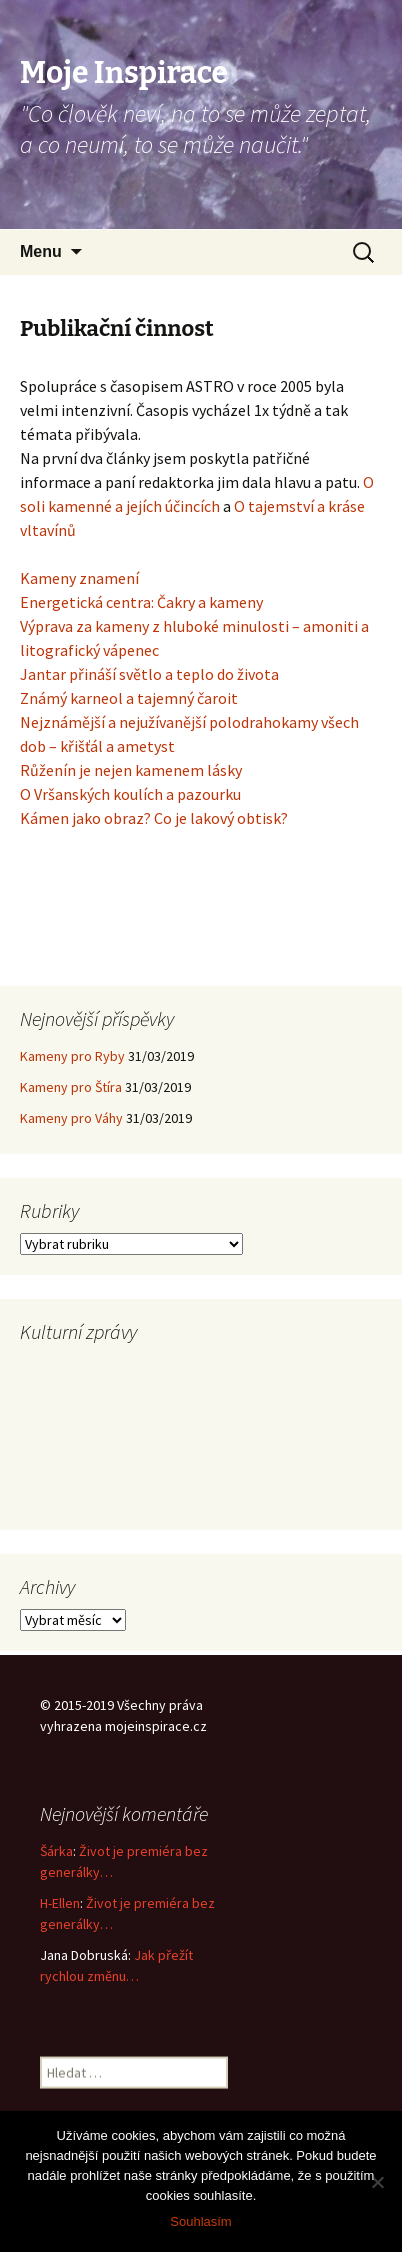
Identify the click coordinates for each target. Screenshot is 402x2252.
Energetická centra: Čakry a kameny (141, 602)
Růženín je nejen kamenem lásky (131, 770)
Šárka (56, 1851)
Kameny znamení (79, 578)
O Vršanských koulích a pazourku (130, 794)
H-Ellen (60, 1903)
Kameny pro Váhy (71, 1118)
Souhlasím (200, 2221)
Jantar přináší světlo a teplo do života (149, 674)
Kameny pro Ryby (72, 1056)
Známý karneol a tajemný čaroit (129, 698)
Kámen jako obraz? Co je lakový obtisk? (154, 818)
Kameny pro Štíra (71, 1087)
